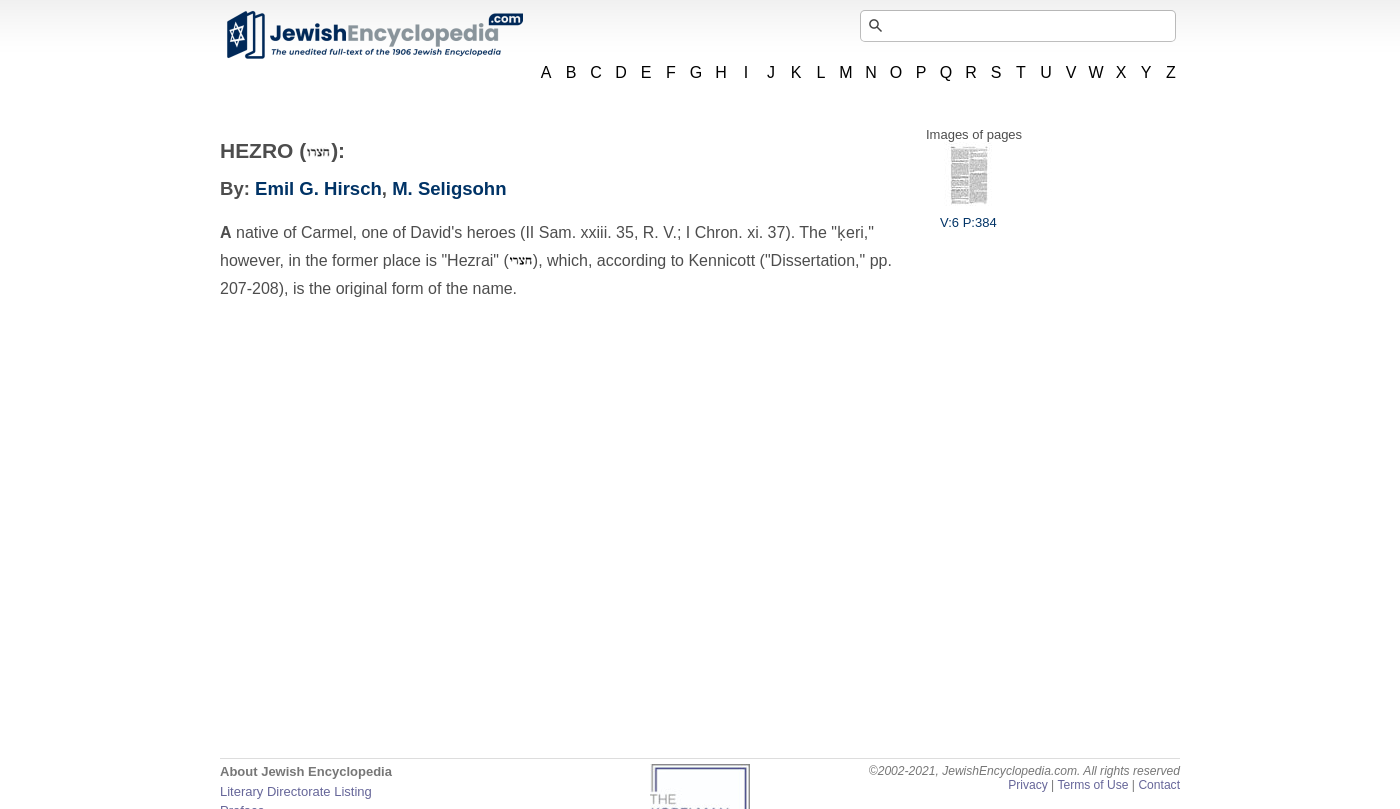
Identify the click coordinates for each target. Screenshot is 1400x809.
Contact (1159, 785)
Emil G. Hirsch (318, 188)
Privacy (1028, 785)
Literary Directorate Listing (296, 791)
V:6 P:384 (968, 215)
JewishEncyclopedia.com (374, 35)
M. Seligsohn (449, 188)
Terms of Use (1092, 785)
